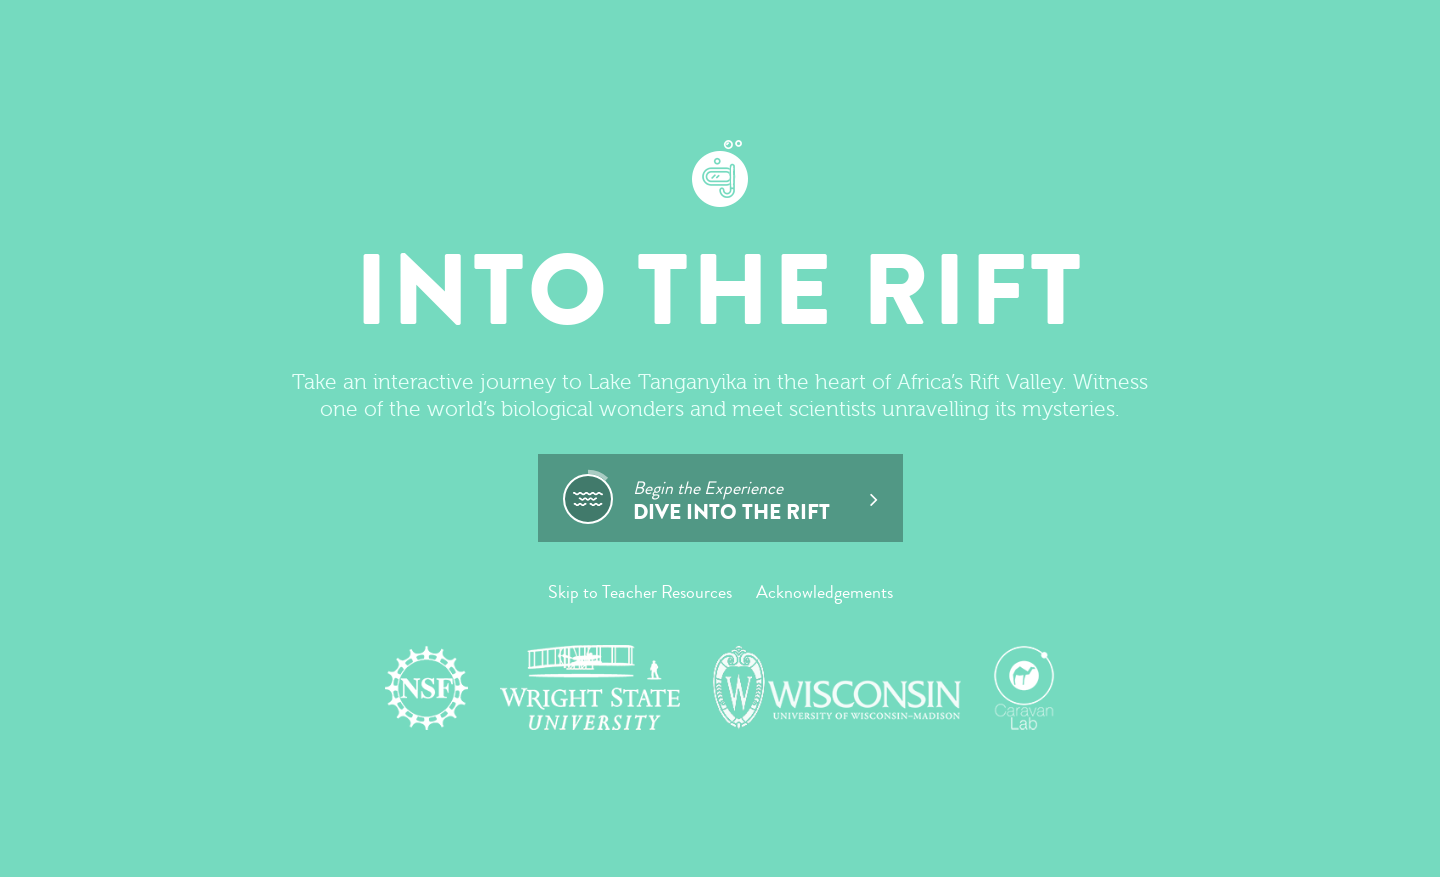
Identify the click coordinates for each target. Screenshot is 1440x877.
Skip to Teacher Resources (640, 592)
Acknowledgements (824, 592)
